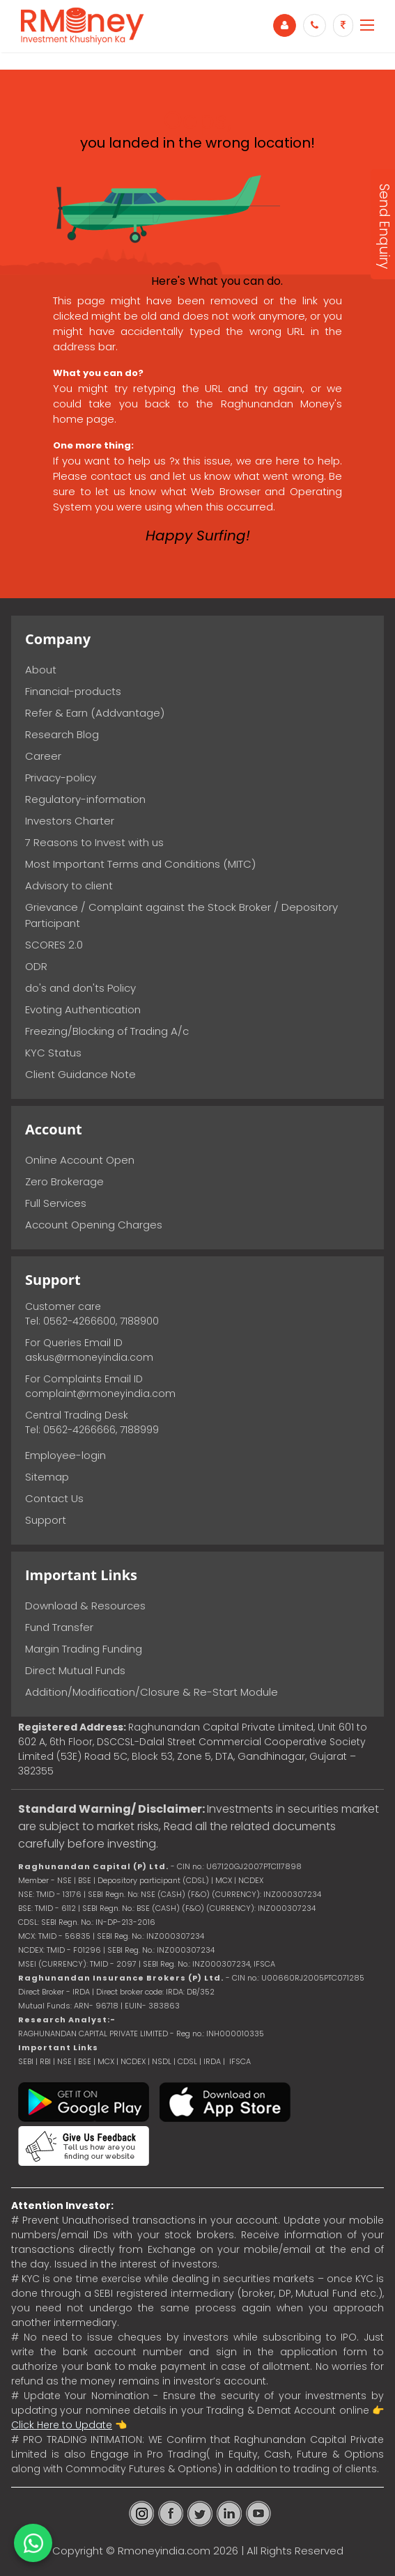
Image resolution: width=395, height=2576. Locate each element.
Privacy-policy (60, 777)
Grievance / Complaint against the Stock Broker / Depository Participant (181, 915)
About (40, 669)
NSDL (162, 2061)
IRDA (212, 2061)
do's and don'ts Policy (80, 988)
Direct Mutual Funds (75, 1670)
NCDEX (133, 2061)
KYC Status (53, 1052)
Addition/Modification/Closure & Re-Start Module (151, 1692)
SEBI (25, 2061)
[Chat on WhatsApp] (33, 2543)
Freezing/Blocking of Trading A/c (107, 1031)
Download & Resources (85, 1605)
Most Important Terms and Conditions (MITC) (140, 864)
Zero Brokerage (64, 1181)
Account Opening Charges (93, 1224)
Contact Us (54, 1498)
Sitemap (47, 1476)
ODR (36, 966)
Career (43, 756)
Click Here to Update (61, 2425)
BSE (85, 2061)
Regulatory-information (85, 799)
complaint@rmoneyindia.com (100, 1393)
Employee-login (65, 1455)
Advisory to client (69, 885)
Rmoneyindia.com (164, 2550)
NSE (64, 2061)
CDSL (187, 2061)
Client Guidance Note (80, 1074)
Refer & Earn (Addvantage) (94, 712)
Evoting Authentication (83, 1009)
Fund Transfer (59, 1627)
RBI (45, 2061)
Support (45, 1520)
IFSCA (264, 1963)
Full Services (55, 1203)
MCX (106, 2061)
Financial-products (73, 691)
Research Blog (62, 734)
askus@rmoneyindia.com (89, 1357)
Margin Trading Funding (83, 1648)
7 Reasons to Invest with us (94, 842)
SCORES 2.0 (54, 944)
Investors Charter (69, 820)
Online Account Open (79, 1160)
